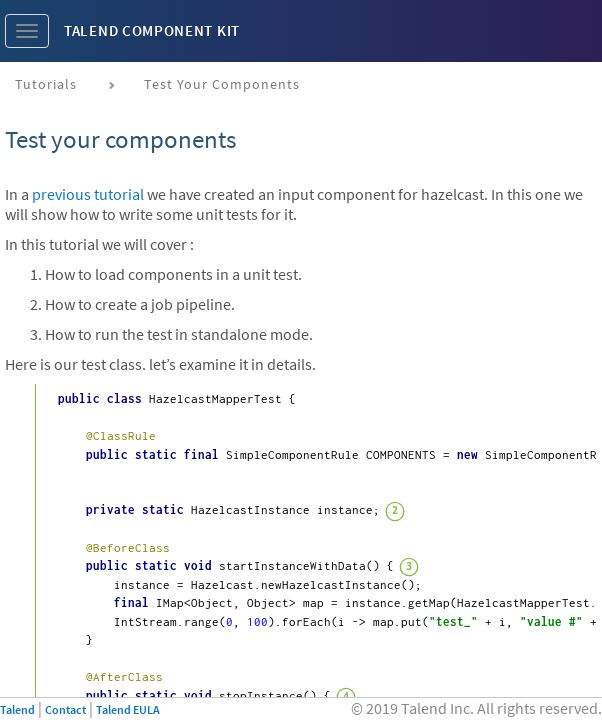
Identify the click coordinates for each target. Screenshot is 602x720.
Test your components (222, 84)
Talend (17, 709)
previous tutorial (88, 194)
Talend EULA (128, 709)
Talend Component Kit (152, 30)
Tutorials (46, 84)
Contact (65, 709)
